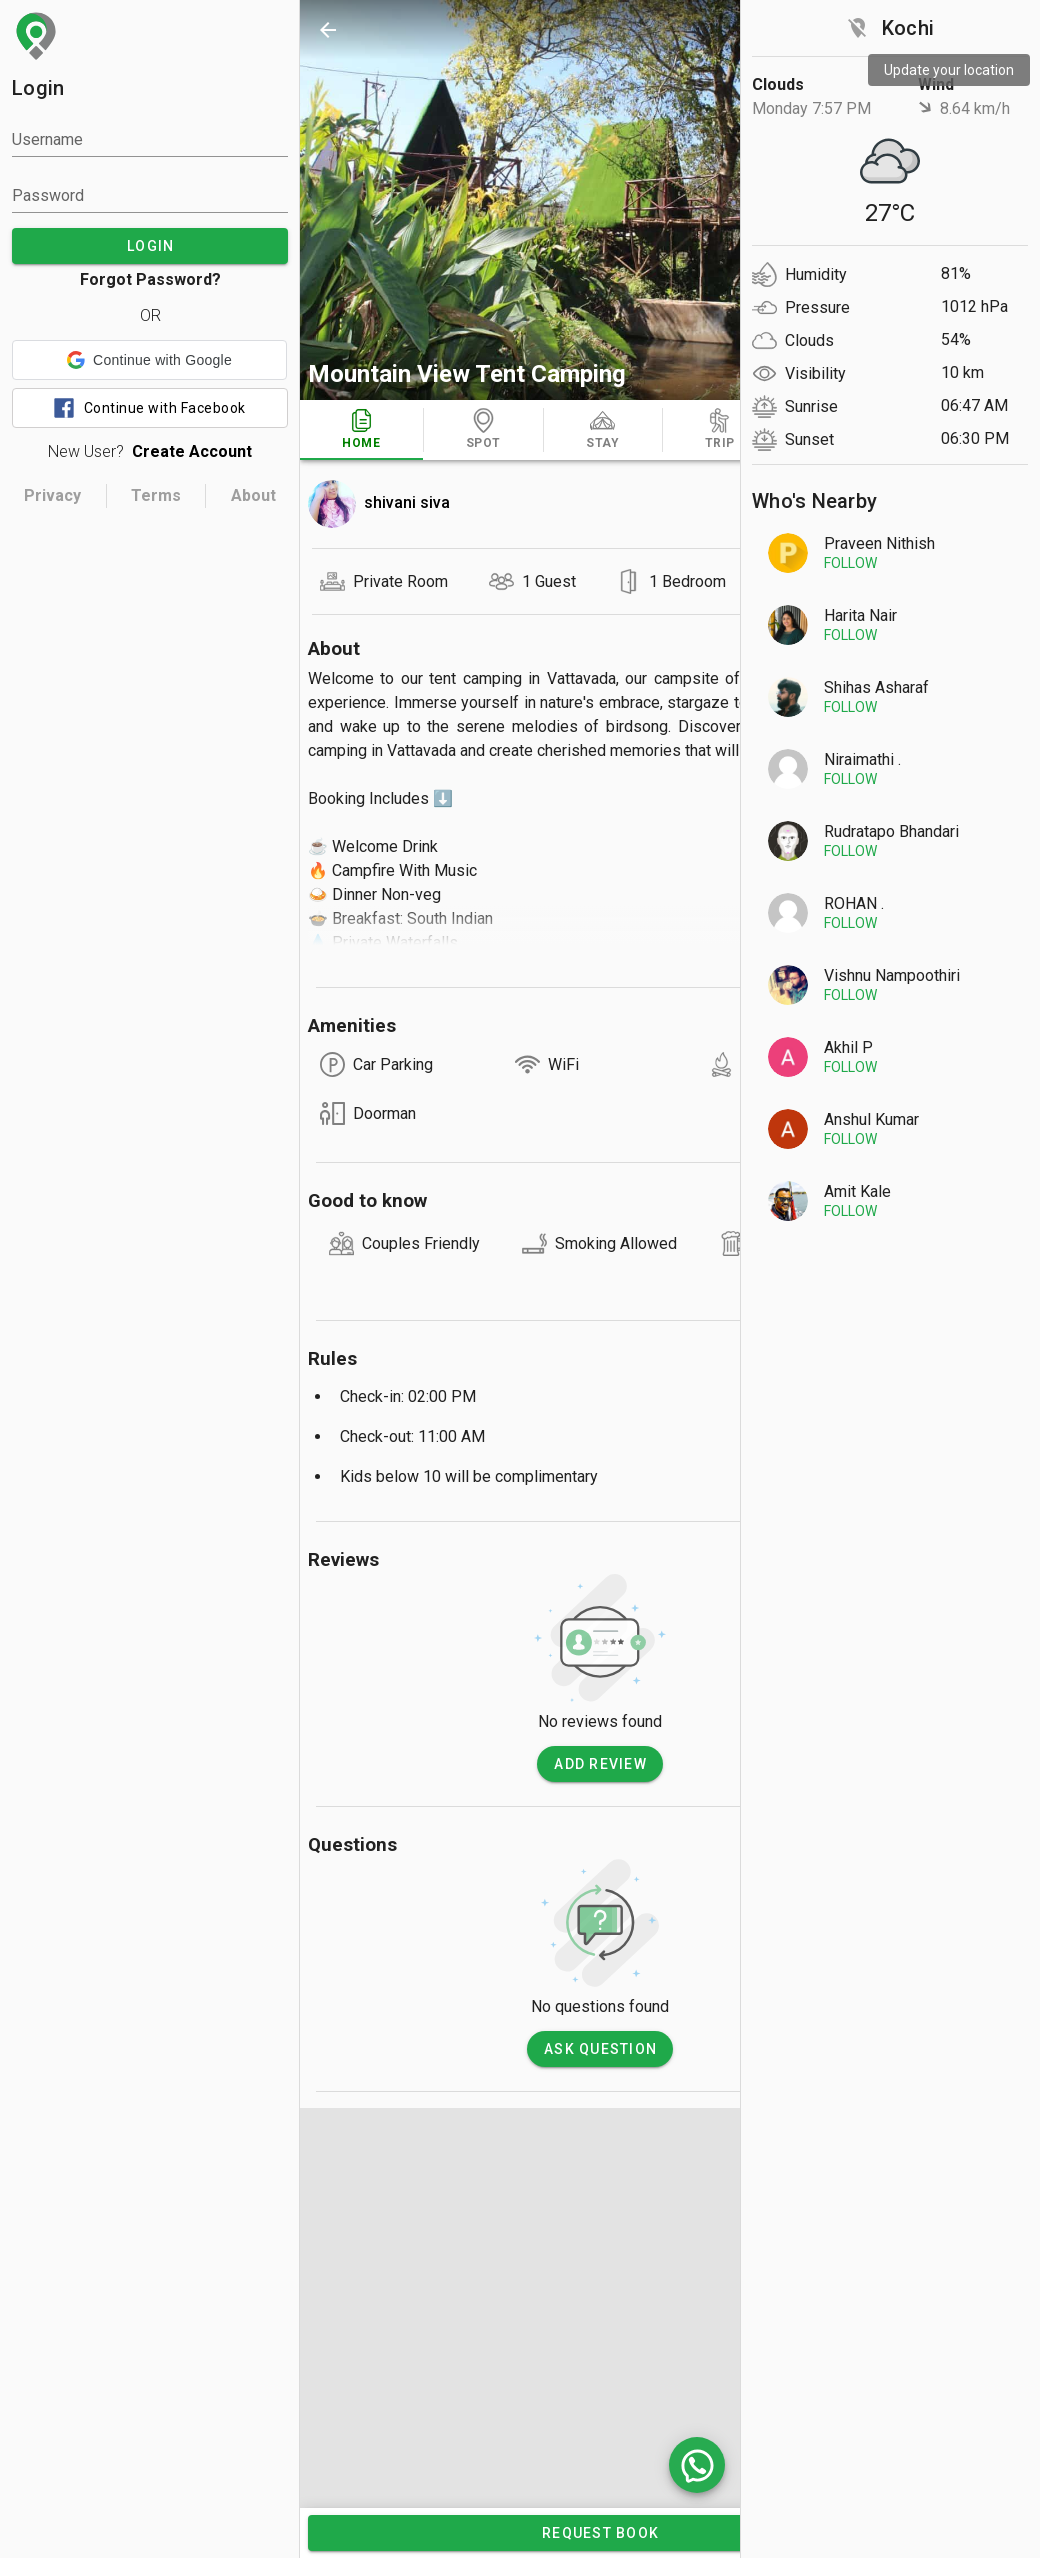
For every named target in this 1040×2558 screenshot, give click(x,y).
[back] (328, 30)
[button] (149, 360)
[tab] (361, 430)
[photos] (600, 200)
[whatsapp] (697, 2465)
